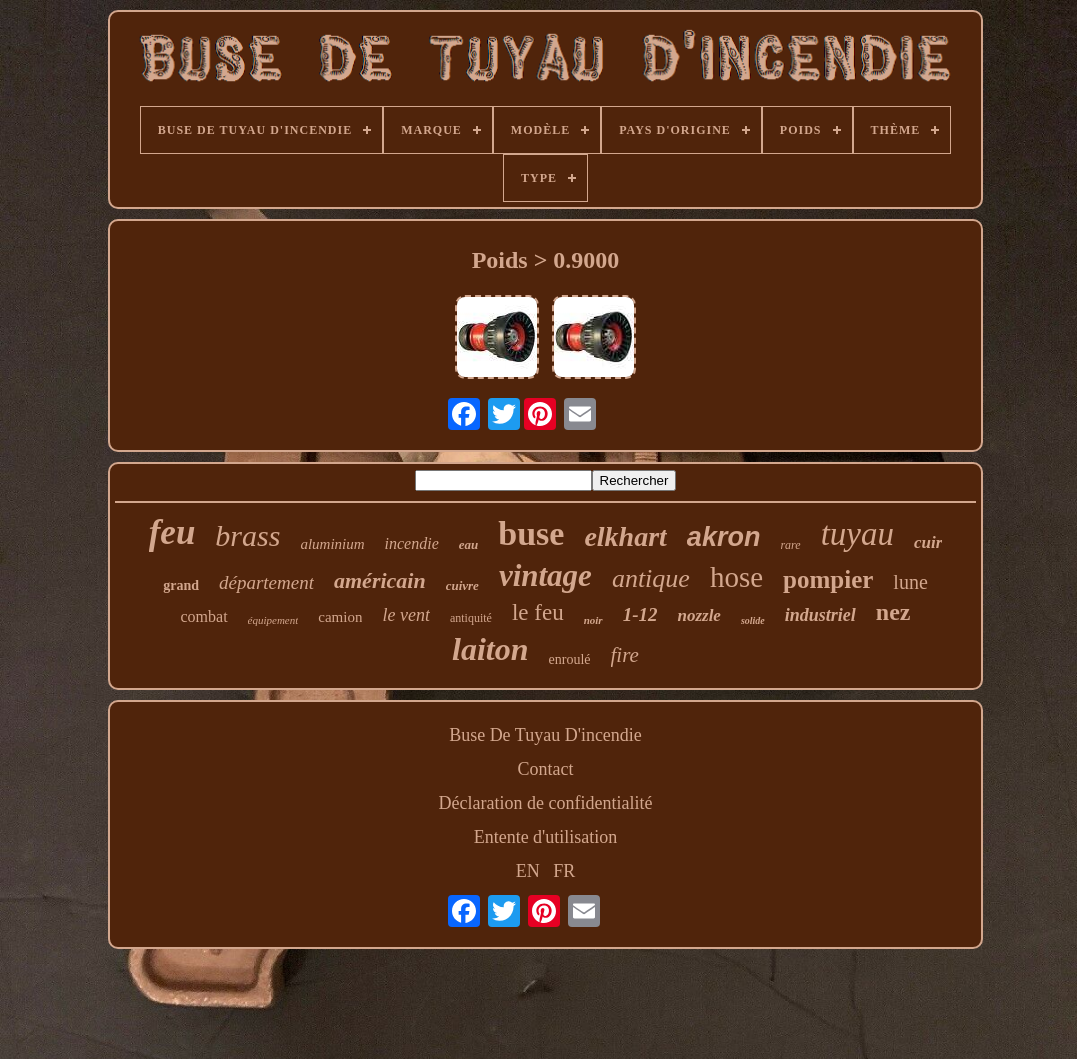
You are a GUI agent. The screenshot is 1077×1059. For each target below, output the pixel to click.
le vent (405, 615)
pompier (828, 579)
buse (531, 533)
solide (753, 620)
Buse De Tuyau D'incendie (545, 735)
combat (204, 616)
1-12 (640, 614)
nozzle (698, 615)
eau (469, 544)
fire (625, 655)
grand (181, 585)
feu (172, 532)
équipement (273, 620)
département (266, 582)
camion (340, 617)
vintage (545, 575)
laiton (490, 649)
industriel (820, 615)
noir (593, 620)
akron (724, 537)
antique (651, 578)
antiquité (471, 618)
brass (247, 535)
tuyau (857, 534)
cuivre (462, 585)
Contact (546, 769)
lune (910, 582)
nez (893, 612)
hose (736, 577)
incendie (412, 543)
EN (528, 871)
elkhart (625, 536)
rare (790, 545)
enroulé (570, 659)
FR (564, 871)
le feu (538, 612)
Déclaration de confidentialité (546, 803)
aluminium (332, 544)
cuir (928, 542)
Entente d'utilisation (546, 837)
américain (380, 580)
